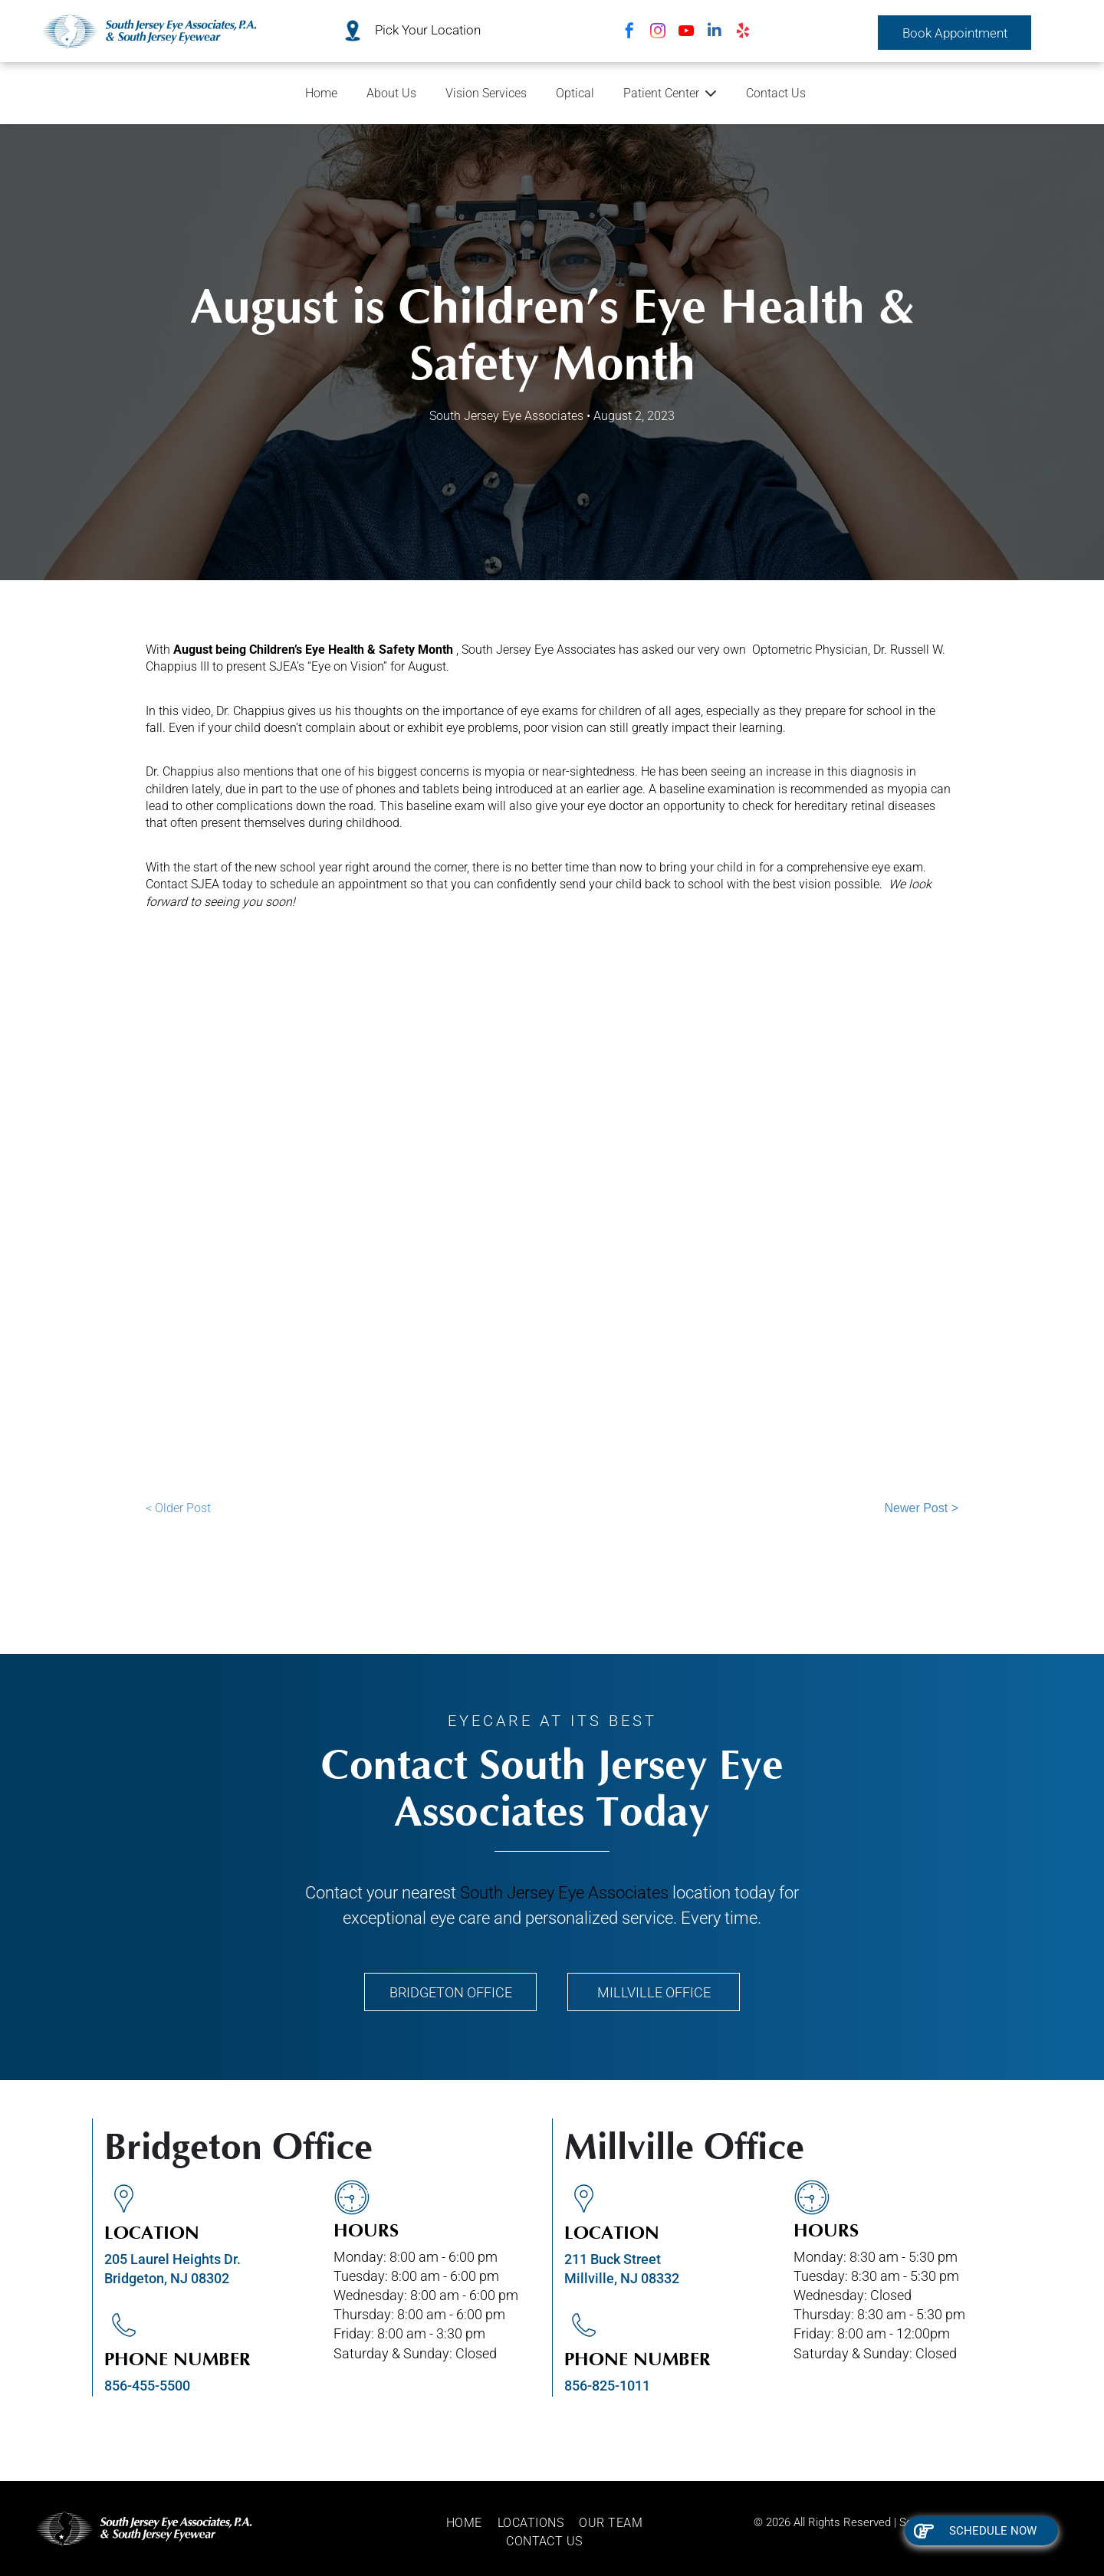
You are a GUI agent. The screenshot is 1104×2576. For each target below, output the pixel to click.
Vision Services (486, 93)
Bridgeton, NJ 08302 (166, 2278)
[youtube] (686, 32)
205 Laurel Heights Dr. (172, 2259)
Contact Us (776, 93)
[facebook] (629, 32)
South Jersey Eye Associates (564, 1892)
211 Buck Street (612, 2259)
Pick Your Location (428, 30)
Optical (575, 93)
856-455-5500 (147, 2385)
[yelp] (742, 32)
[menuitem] (472, 2523)
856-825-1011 (607, 2385)
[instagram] (657, 32)
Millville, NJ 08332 (621, 2278)
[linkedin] (714, 32)
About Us (391, 93)
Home (321, 93)
